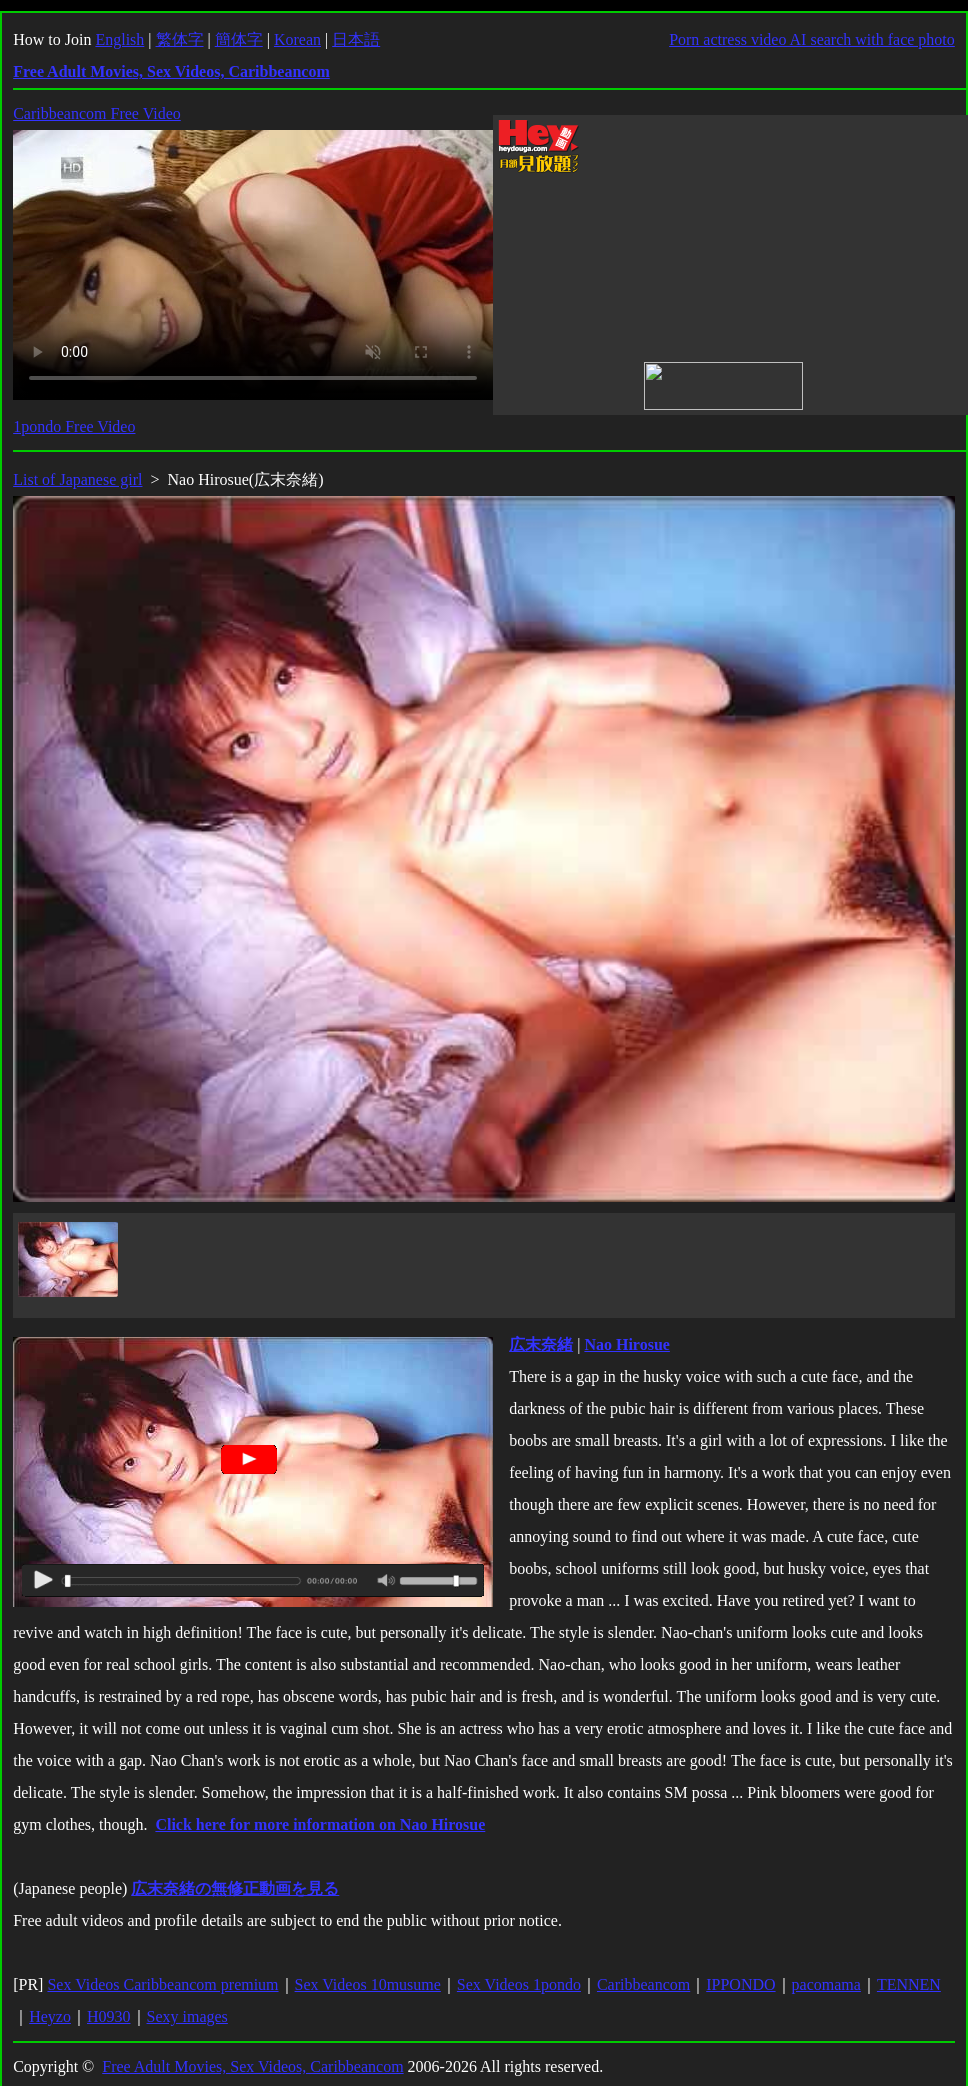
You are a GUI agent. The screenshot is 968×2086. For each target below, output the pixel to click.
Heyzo (50, 2016)
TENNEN (909, 1984)
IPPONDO (740, 1984)
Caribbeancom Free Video (97, 113)
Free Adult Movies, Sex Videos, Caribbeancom (252, 2066)
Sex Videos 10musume (368, 1984)
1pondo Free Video (74, 426)
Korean (297, 39)
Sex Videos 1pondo (519, 1984)
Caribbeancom (643, 1984)
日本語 (356, 39)
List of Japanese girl (77, 479)
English (119, 39)
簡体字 (239, 39)
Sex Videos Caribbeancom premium (162, 1984)
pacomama (826, 1984)
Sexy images (187, 2016)
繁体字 (180, 39)
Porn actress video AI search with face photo (812, 39)
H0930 (109, 2016)
